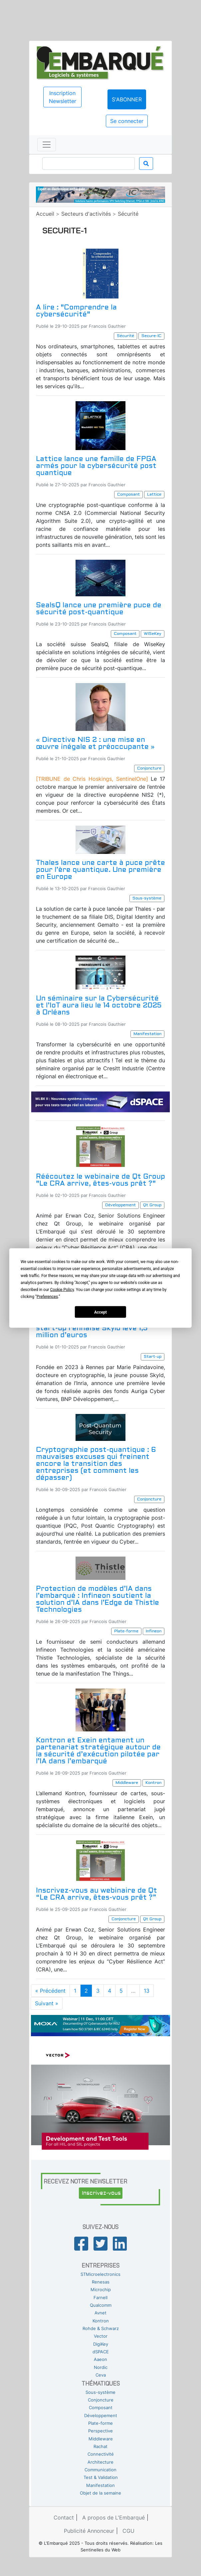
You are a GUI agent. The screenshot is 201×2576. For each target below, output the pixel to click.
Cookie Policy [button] (62, 1289)
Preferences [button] (47, 1296)
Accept (100, 1312)
